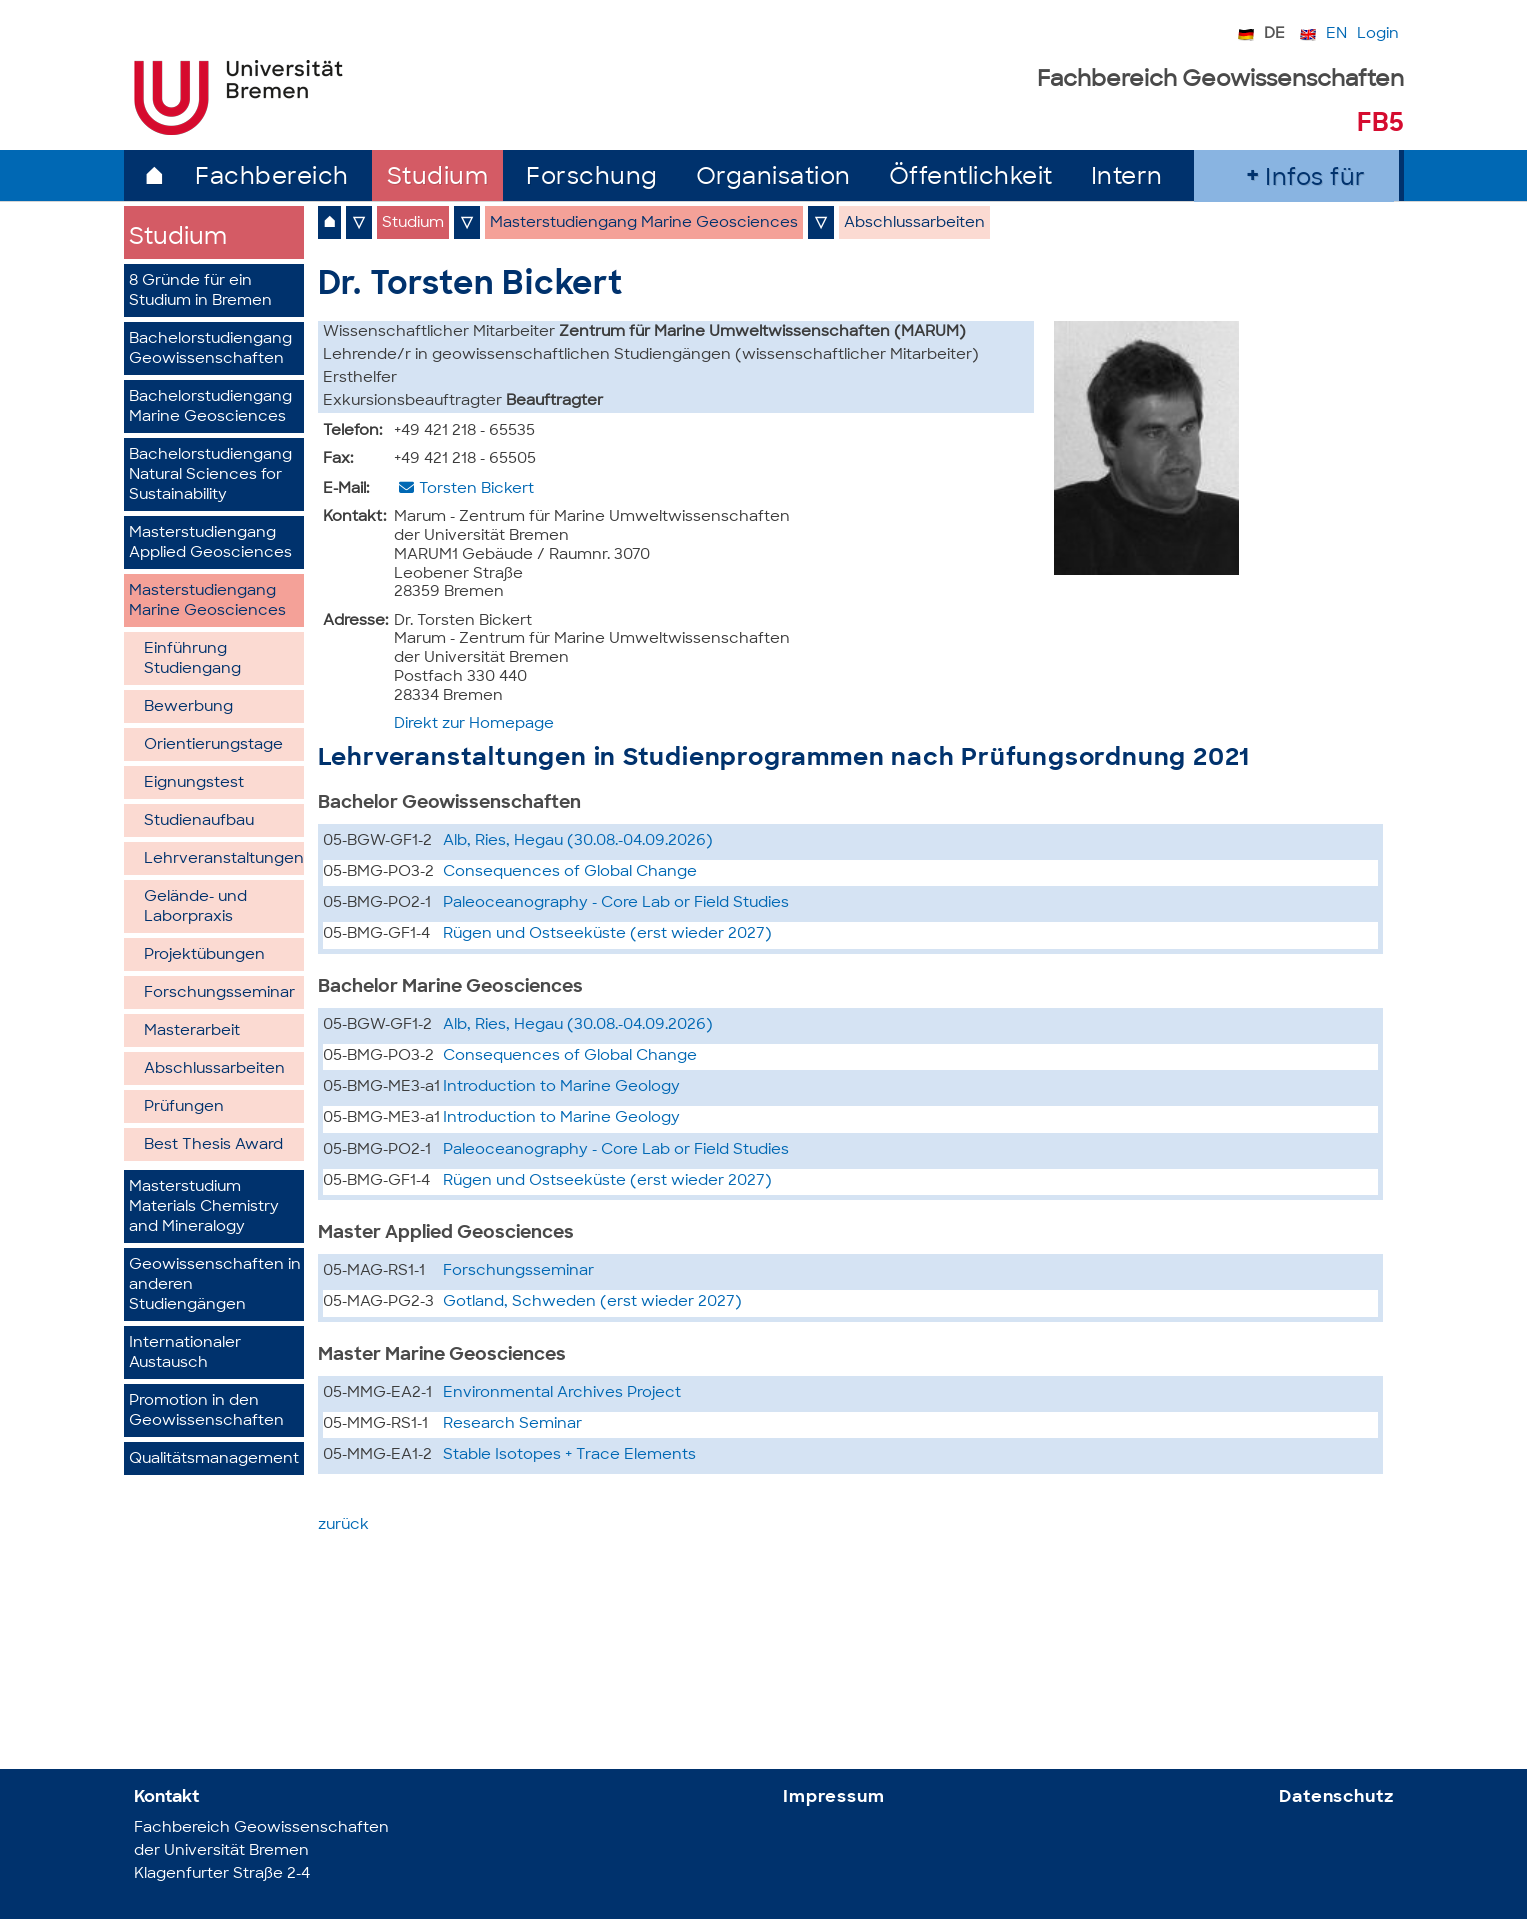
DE (1274, 34)
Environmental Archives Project (562, 1393)
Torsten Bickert (476, 489)
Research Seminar (512, 1424)
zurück (343, 1525)
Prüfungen (184, 1107)
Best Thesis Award (213, 1145)
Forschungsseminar (219, 993)
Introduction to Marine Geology (561, 1087)
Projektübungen (204, 955)
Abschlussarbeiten (214, 1069)
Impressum (834, 1797)
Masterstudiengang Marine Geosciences (207, 601)
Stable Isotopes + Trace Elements (569, 1455)
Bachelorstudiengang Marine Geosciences (210, 407)
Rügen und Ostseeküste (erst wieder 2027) (607, 934)
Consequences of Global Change (570, 872)
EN (1336, 34)
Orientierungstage (213, 745)
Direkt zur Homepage (474, 724)
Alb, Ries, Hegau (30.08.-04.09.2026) (578, 841)
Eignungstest (194, 783)
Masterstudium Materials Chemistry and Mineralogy (204, 1207)
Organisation (773, 178)
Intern (1127, 178)
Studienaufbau (199, 821)
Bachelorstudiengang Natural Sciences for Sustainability (210, 475)
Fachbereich (272, 178)
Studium (438, 178)
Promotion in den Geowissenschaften (206, 1411)
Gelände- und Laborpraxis (195, 907)
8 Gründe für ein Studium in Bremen (200, 291)
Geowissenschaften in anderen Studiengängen (215, 1285)
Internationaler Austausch (185, 1353)
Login (1378, 34)
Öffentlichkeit (971, 178)
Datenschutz (1336, 1797)
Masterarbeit (192, 1031)
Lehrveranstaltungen (224, 859)
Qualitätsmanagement (214, 1459)
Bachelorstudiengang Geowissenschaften (210, 349)
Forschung (592, 178)
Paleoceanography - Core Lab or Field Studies (616, 903)
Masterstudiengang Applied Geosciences (210, 543)
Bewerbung (188, 707)
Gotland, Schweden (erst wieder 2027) (592, 1302)
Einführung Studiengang (192, 659)
